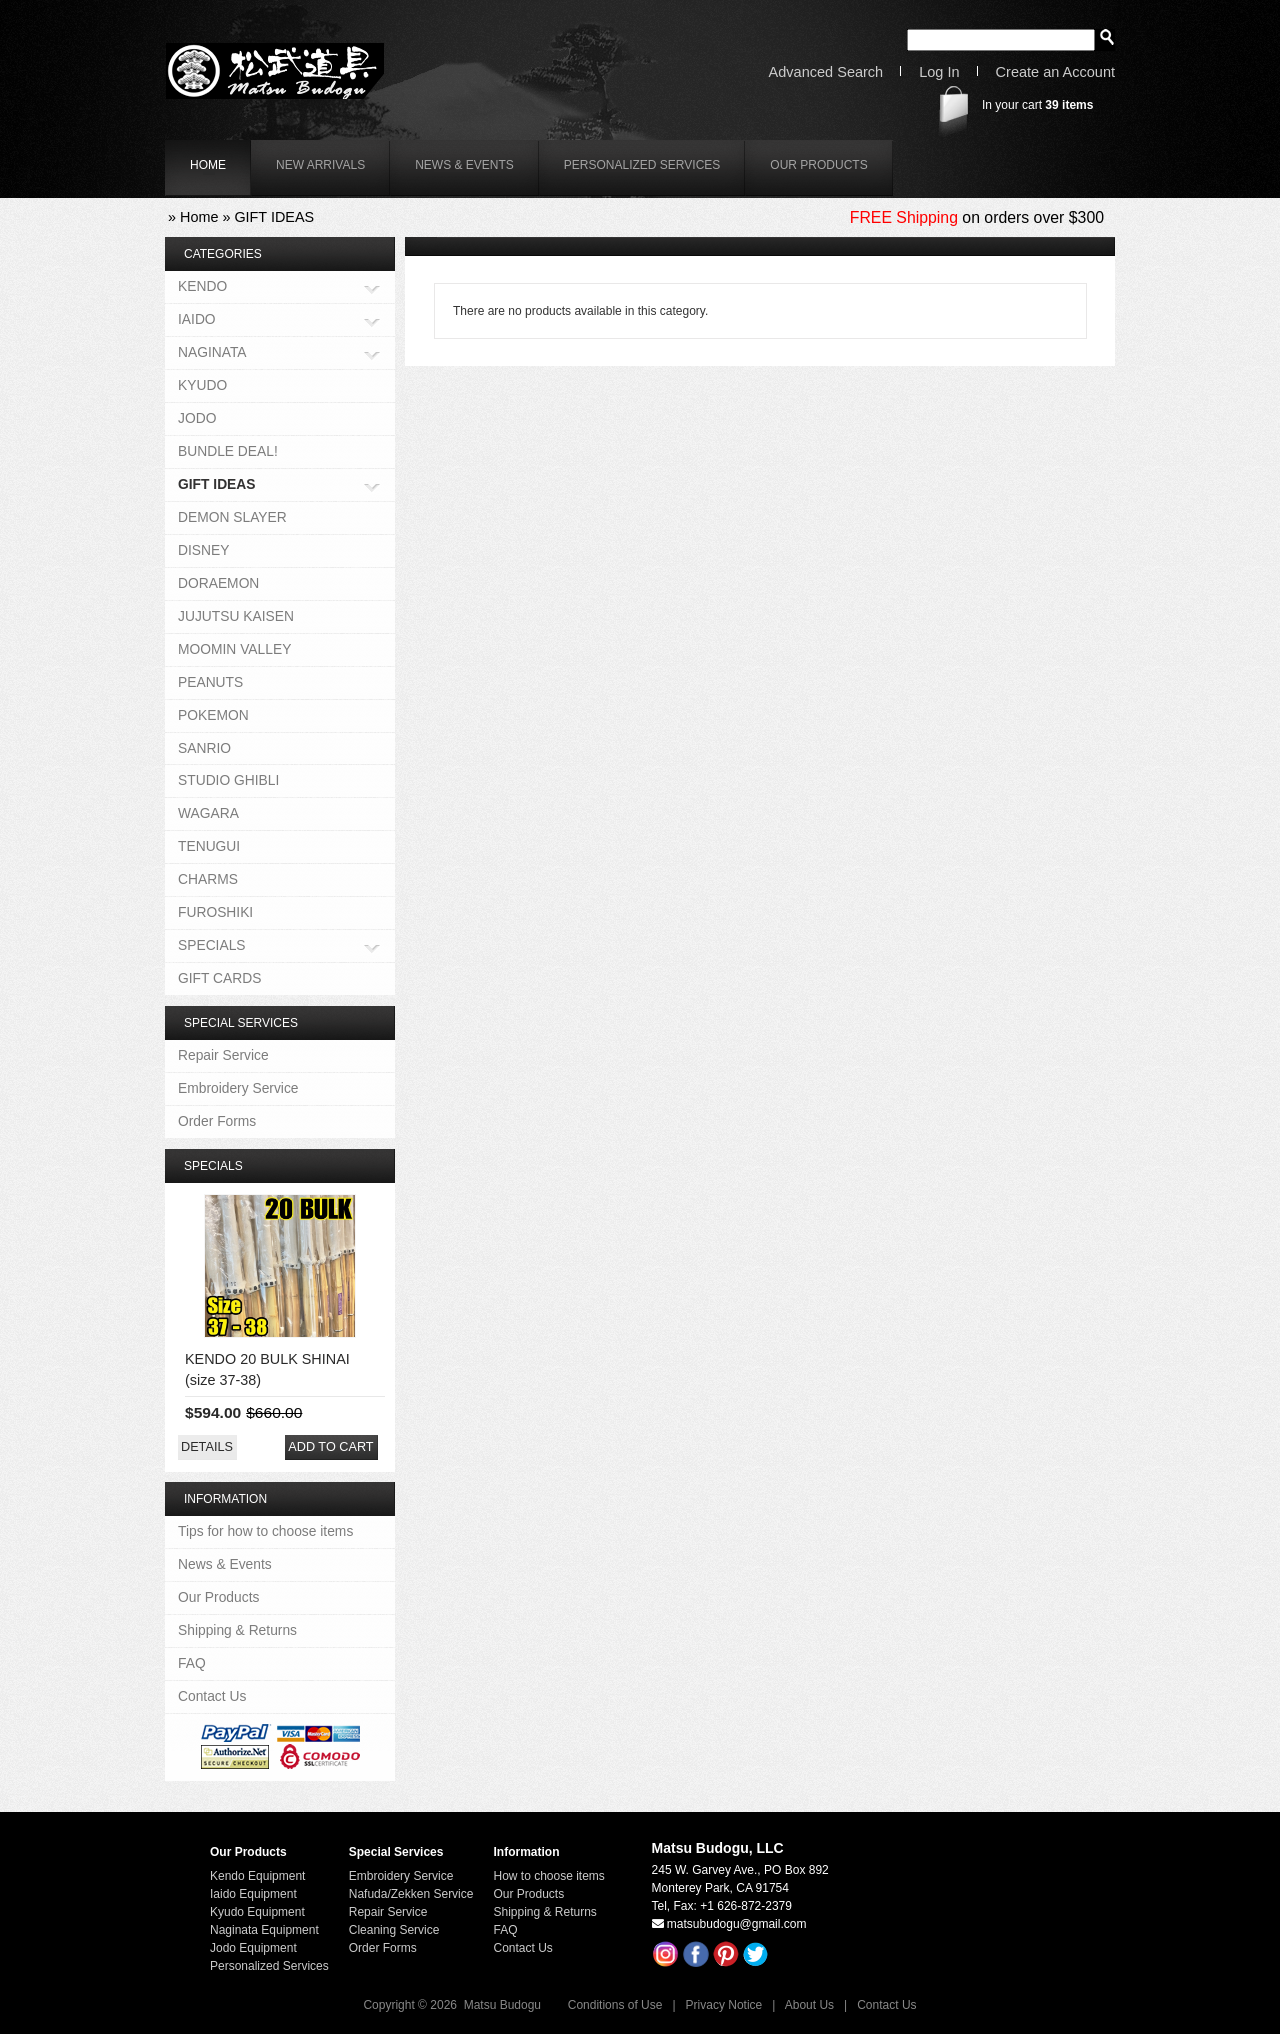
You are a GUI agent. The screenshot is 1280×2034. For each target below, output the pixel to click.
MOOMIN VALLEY (234, 649)
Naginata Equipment (264, 1930)
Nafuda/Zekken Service (411, 1894)
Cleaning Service (394, 1930)
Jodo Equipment (253, 1948)
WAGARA (208, 813)
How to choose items (548, 1876)
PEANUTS (210, 682)
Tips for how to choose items (265, 1531)
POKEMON (213, 715)
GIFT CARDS (219, 978)
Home (199, 217)
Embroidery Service (238, 1088)
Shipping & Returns (237, 1630)
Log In (939, 72)
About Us (809, 2005)
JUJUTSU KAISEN (236, 616)
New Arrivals (320, 165)
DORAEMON (218, 583)
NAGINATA (212, 353)
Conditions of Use (615, 2005)
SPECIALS (212, 946)
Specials (213, 1166)
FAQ (192, 1663)
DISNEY (203, 550)
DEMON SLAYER (232, 517)
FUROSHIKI (215, 912)
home (208, 165)
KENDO (202, 287)
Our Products (818, 165)
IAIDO (197, 320)
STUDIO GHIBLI (228, 780)
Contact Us (212, 1696)
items (1069, 105)
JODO (197, 418)
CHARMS (208, 879)
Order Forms (217, 1121)
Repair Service (223, 1055)
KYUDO (202, 385)
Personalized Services (642, 165)
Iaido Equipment (253, 1894)
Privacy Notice (724, 2005)
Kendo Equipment (257, 1876)
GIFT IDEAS (274, 217)
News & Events (464, 165)
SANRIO (204, 748)
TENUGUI (209, 846)
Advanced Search (826, 72)
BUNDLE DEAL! (228, 451)
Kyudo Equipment (257, 1912)
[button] (207, 1447)
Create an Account (1055, 72)
